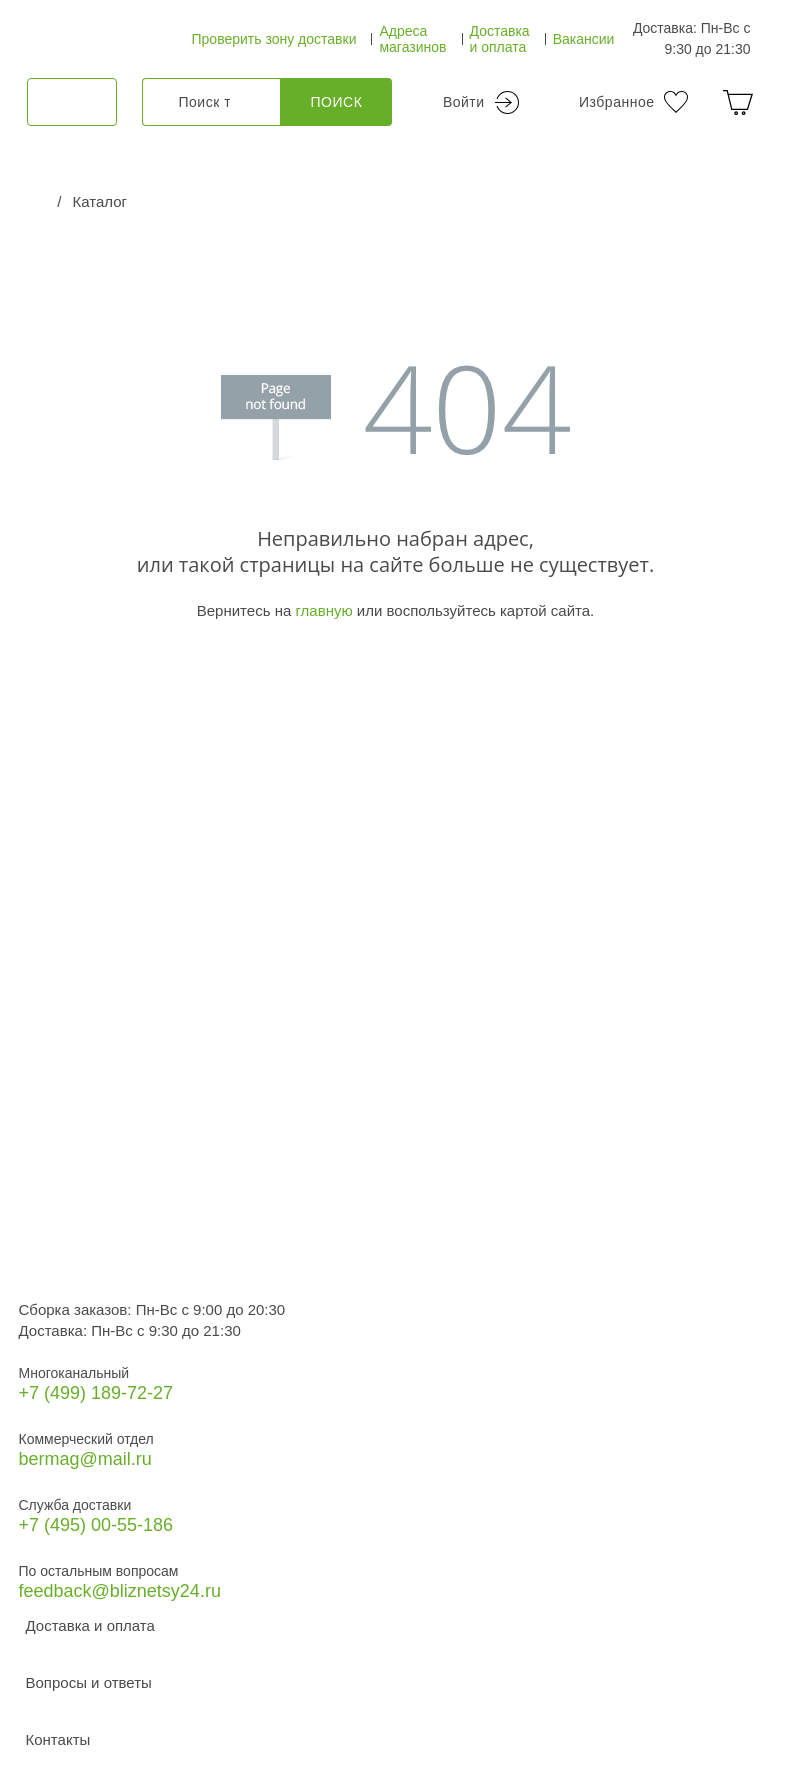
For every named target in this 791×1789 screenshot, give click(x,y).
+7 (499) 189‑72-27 (96, 1393)
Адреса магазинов (412, 39)
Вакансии (584, 39)
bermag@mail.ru (85, 1459)
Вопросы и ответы (89, 1682)
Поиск (337, 102)
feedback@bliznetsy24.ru (120, 1591)
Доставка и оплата (500, 39)
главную (323, 610)
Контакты (58, 1739)
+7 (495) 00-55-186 (96, 1525)
